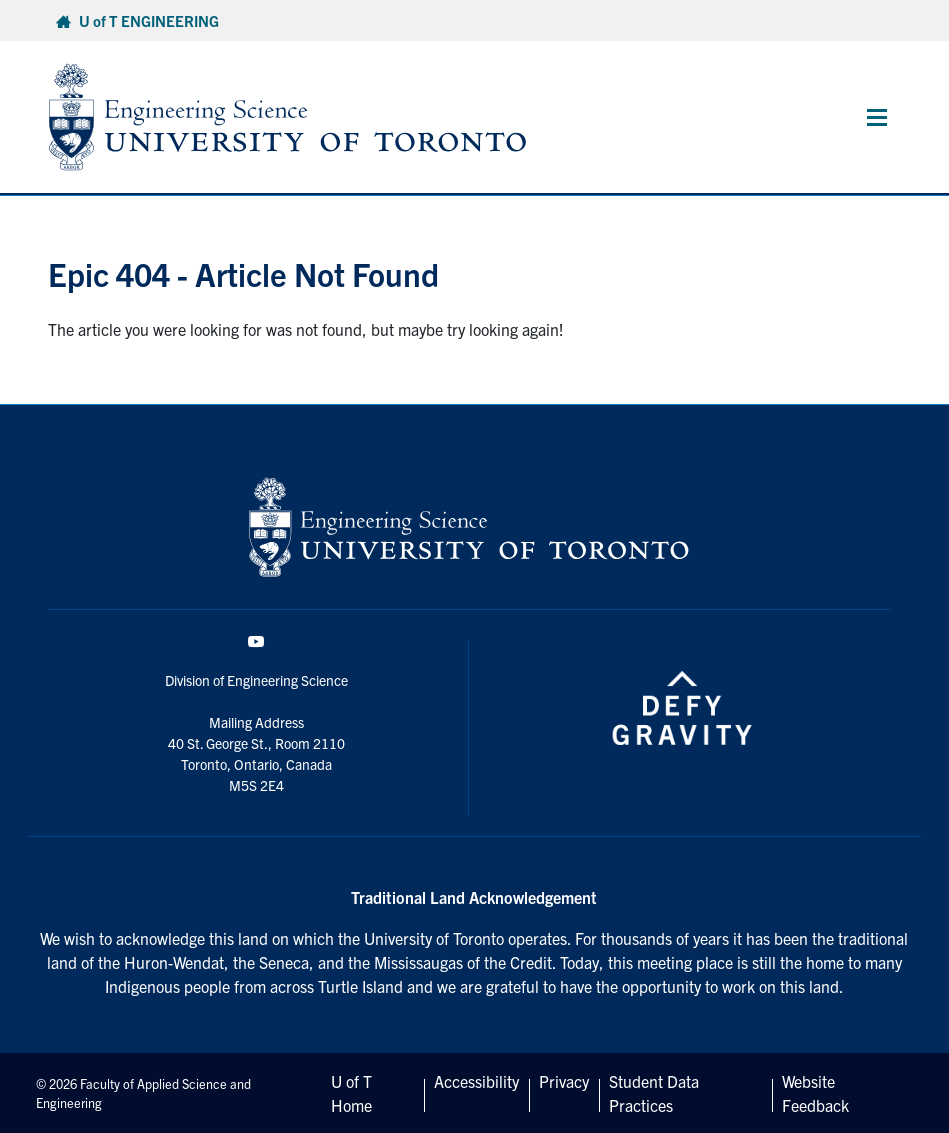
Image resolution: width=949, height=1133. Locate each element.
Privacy (564, 1081)
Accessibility (476, 1081)
